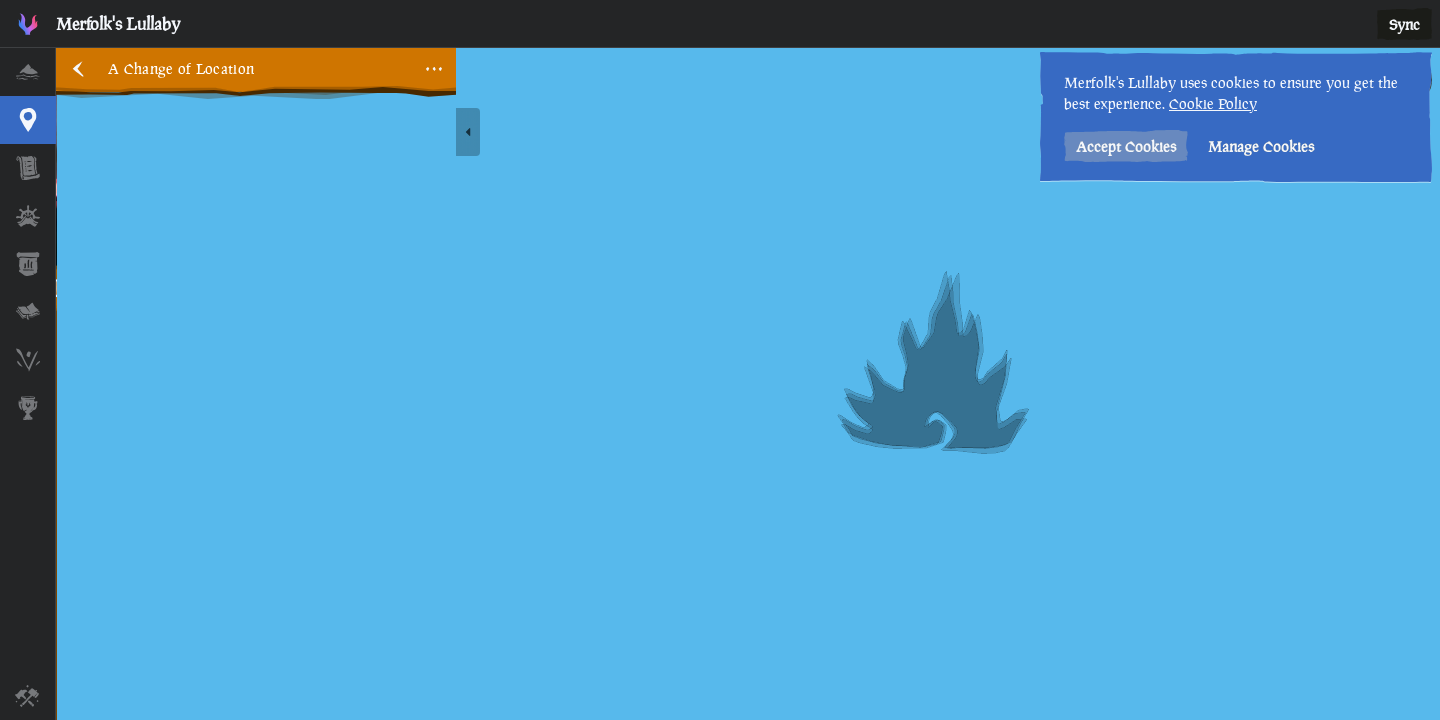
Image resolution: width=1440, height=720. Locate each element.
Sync (1404, 24)
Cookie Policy (1213, 103)
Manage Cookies (1261, 146)
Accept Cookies (1126, 146)
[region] (748, 384)
